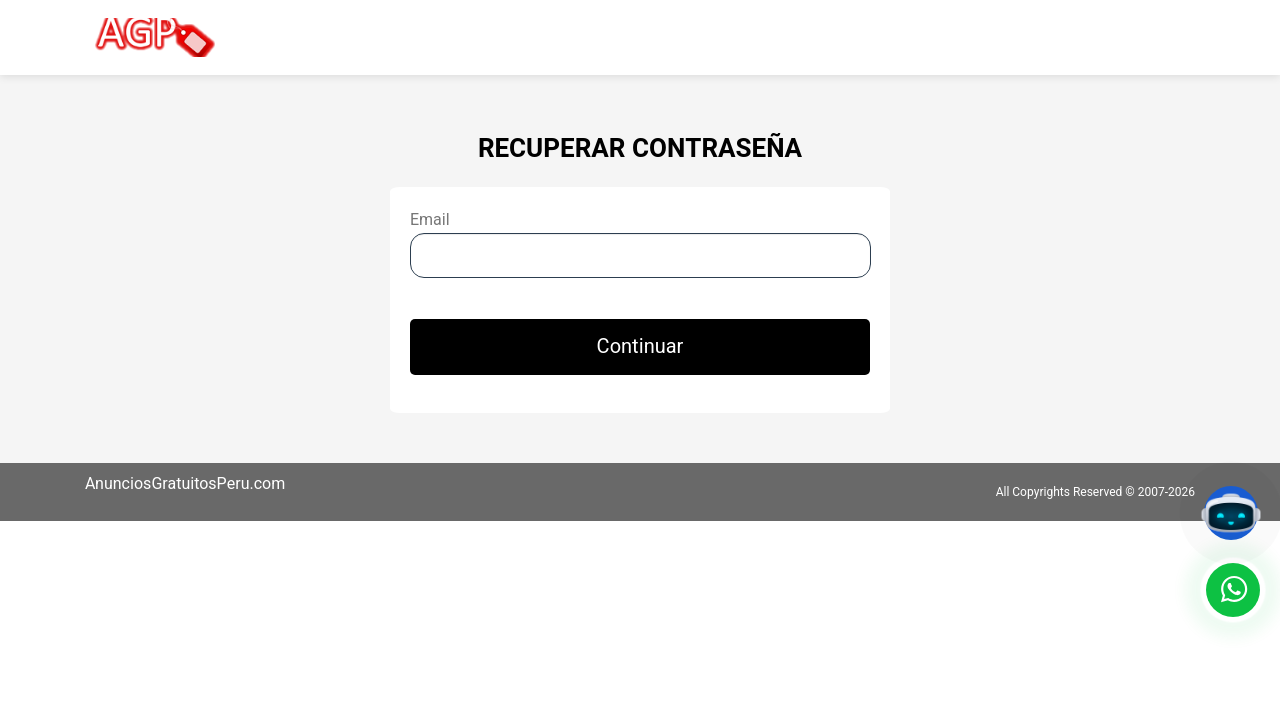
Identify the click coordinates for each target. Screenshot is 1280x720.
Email (430, 220)
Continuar (640, 346)
